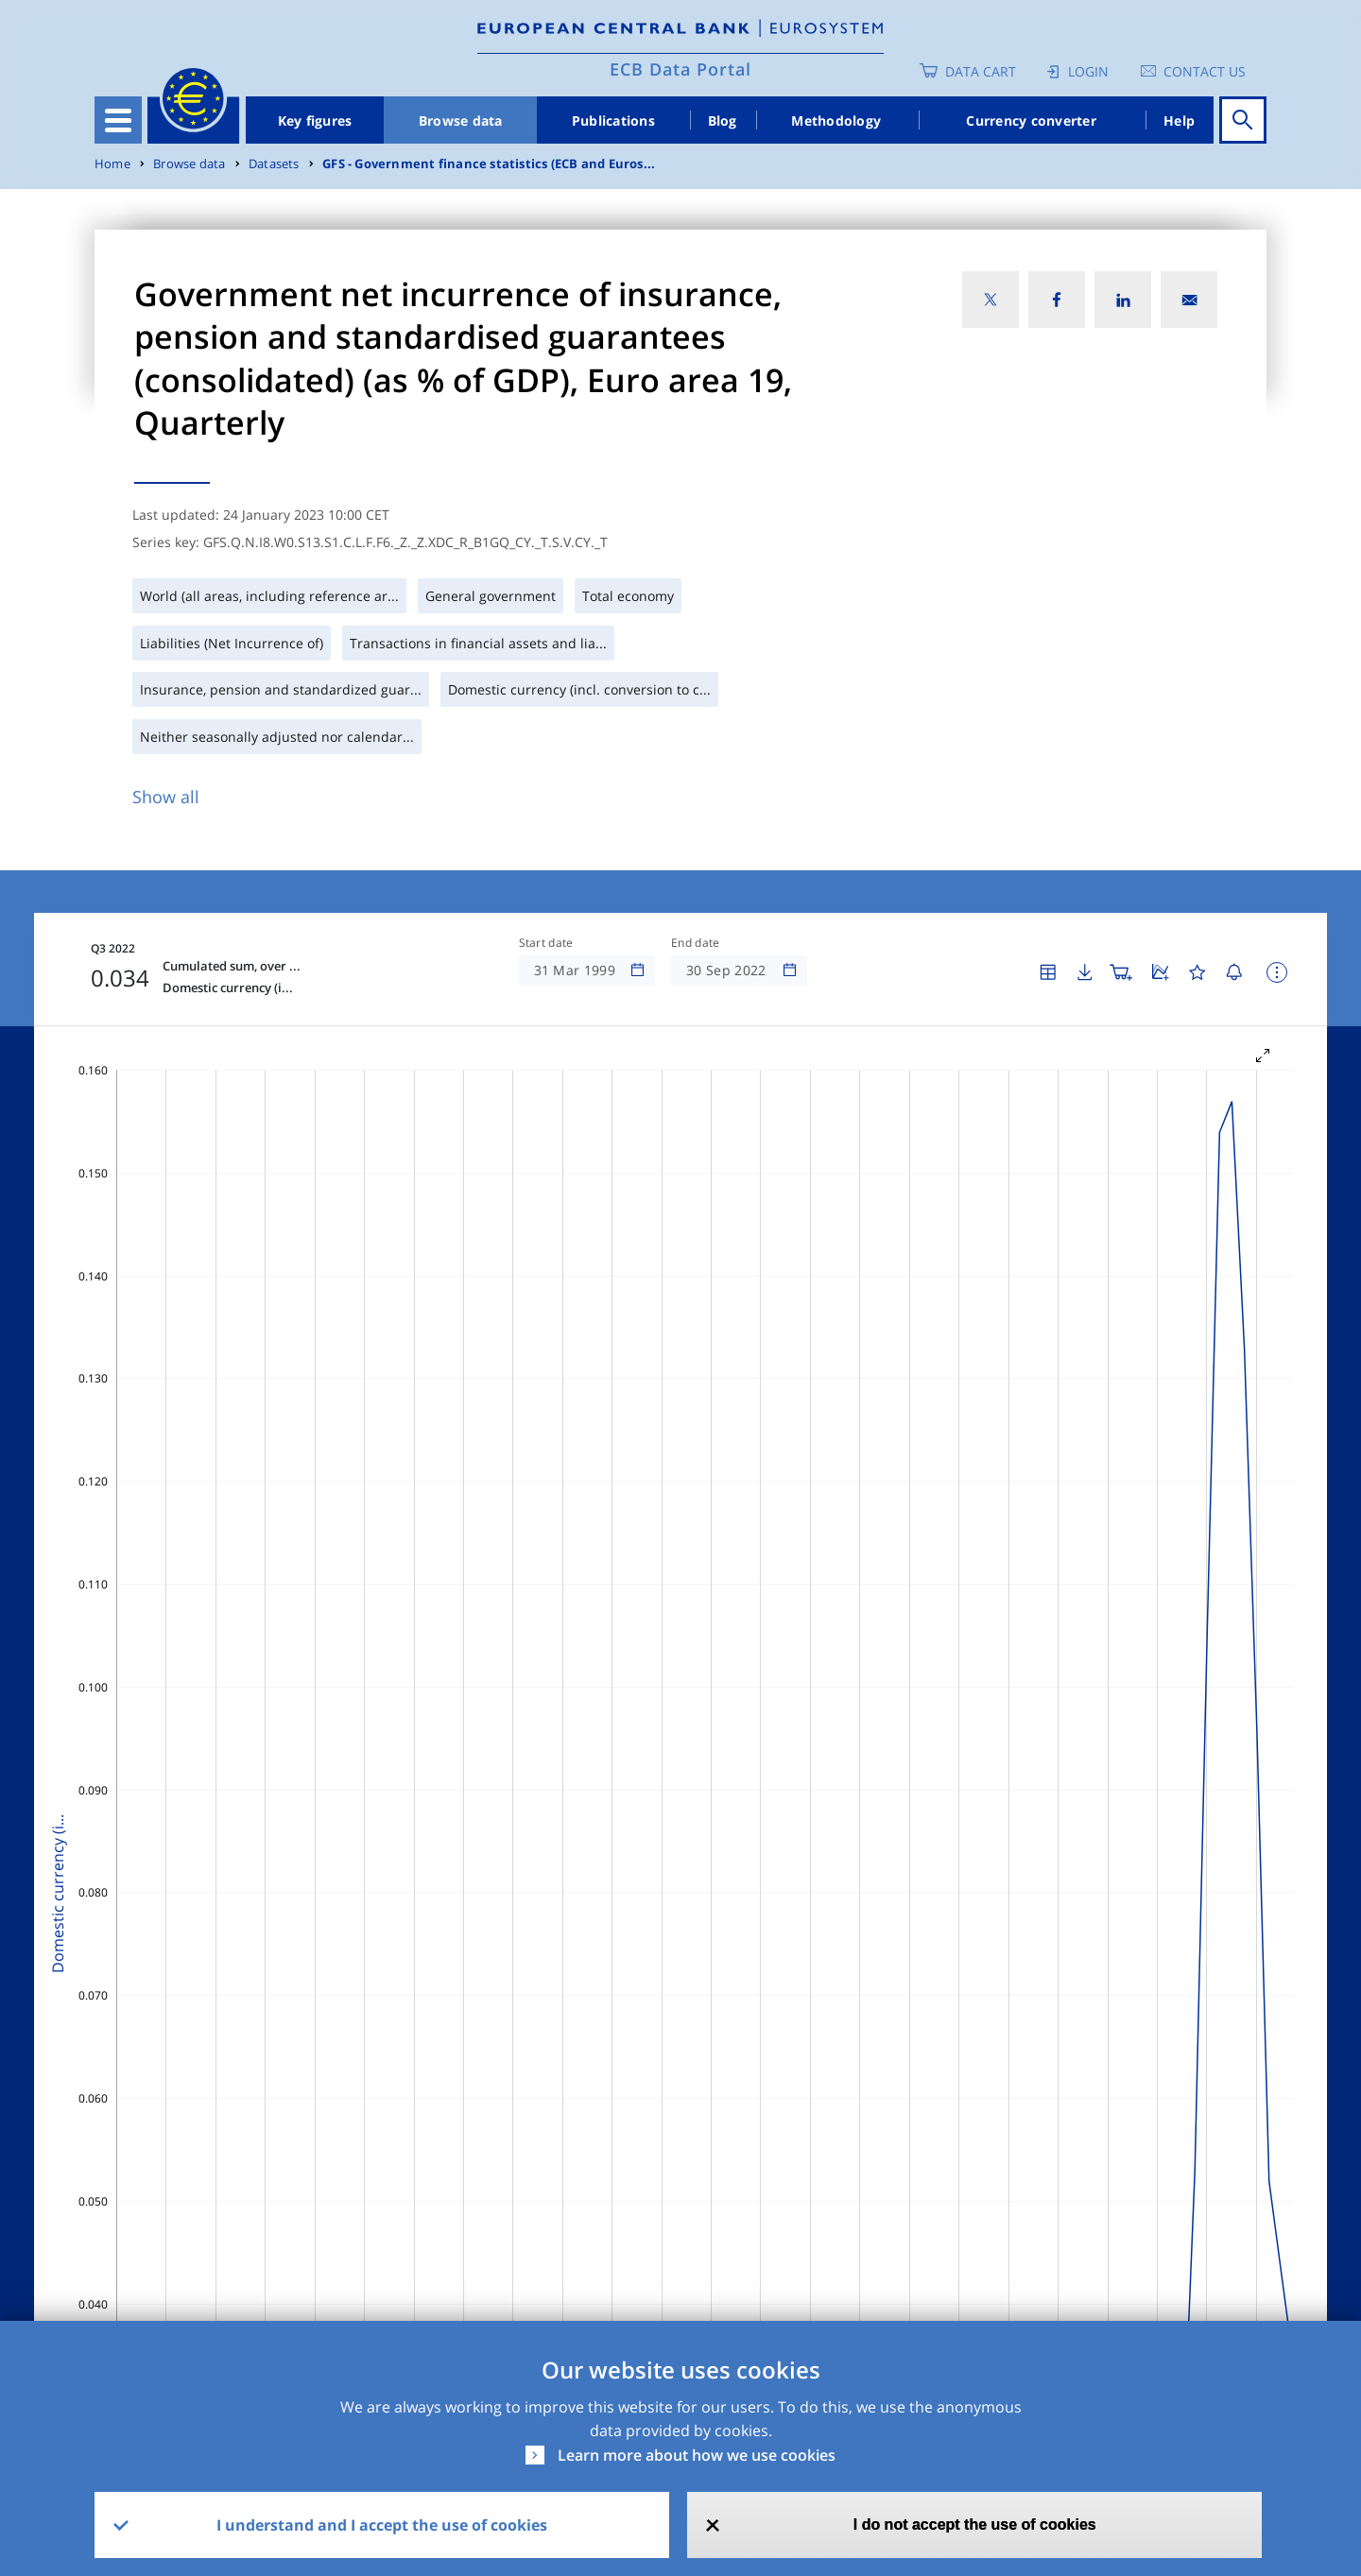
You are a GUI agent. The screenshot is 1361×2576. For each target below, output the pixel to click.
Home (112, 164)
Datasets (274, 164)
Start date (546, 943)
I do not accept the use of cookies (974, 2524)
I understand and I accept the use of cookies (381, 2525)
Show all (165, 796)
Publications (613, 120)
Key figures (315, 120)
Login (1088, 71)
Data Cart (980, 71)
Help (1179, 120)
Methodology (836, 120)
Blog (722, 120)
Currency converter (1031, 120)
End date (695, 943)
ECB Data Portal (680, 69)
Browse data (461, 120)
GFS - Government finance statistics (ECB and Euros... (488, 164)
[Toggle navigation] (118, 120)
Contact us (1204, 71)
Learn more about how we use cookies (697, 2455)
